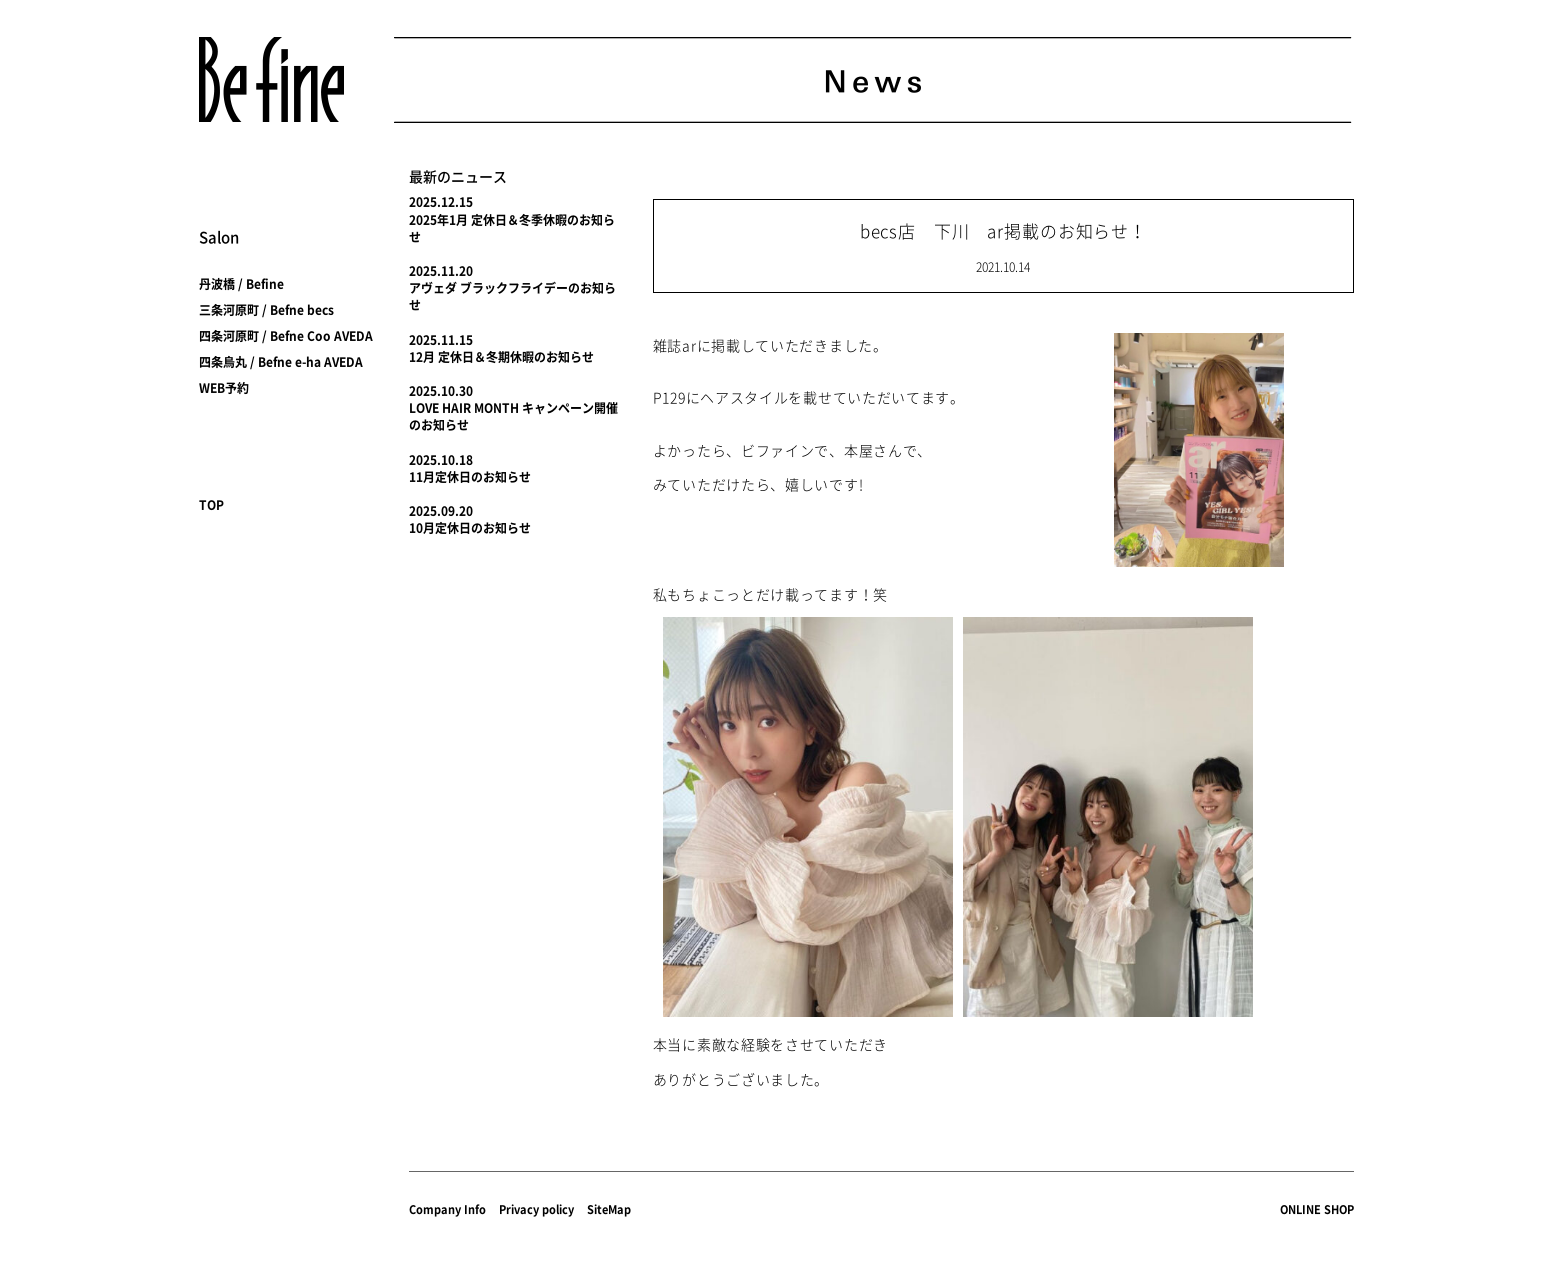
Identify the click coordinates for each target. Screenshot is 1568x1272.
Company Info (447, 1209)
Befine (271, 79)
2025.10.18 (441, 460)
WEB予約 (224, 388)
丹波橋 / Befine (241, 284)
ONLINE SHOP (1317, 1209)
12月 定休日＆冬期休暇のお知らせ (501, 357)
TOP (211, 505)
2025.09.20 (441, 511)
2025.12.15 (441, 202)
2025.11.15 (441, 340)
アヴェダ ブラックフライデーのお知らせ (512, 296)
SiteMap (609, 1209)
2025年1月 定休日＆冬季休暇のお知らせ (512, 228)
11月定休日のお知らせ (470, 477)
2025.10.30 (441, 391)
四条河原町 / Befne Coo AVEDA (286, 336)
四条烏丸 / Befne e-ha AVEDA (281, 362)
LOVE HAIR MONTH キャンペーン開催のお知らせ (513, 416)
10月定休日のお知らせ (470, 528)
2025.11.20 (441, 271)
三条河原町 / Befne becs (266, 310)
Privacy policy (536, 1209)
